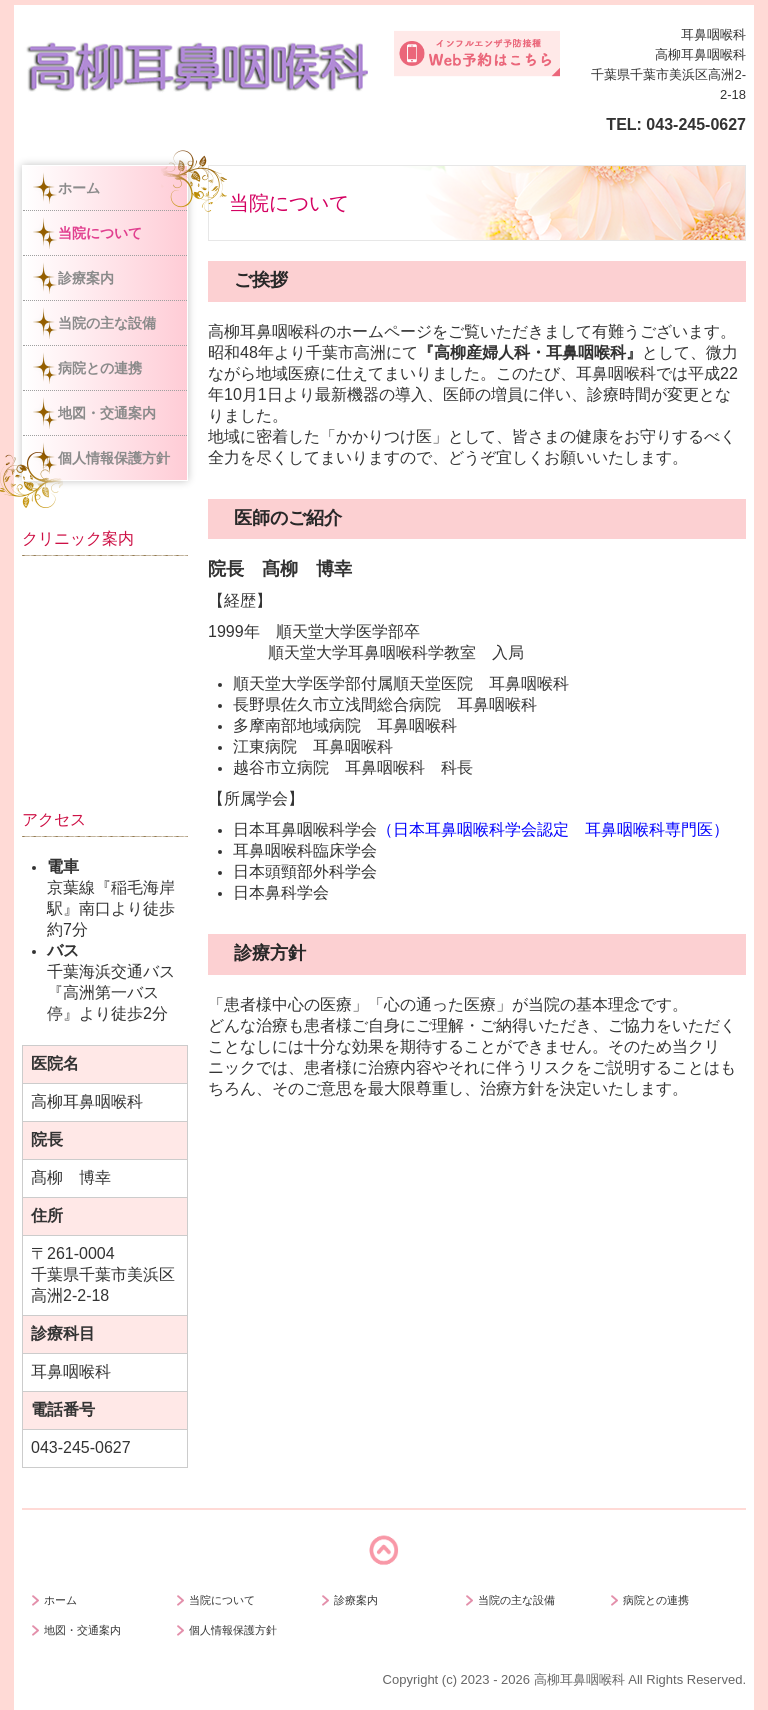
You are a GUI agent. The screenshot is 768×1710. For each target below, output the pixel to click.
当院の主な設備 (107, 323)
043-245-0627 (696, 124)
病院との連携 (100, 368)
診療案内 (86, 278)
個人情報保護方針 (114, 458)
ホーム (79, 188)
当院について (100, 233)
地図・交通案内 (107, 413)
